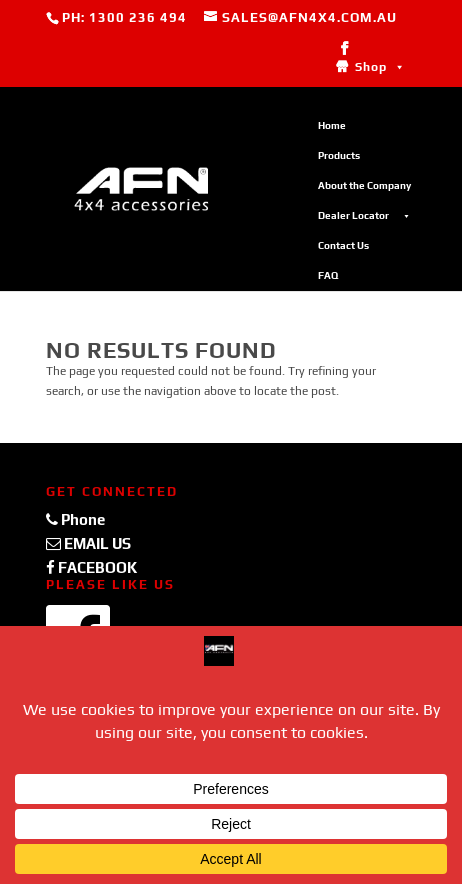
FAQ (328, 275)
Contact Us (343, 245)
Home (332, 125)
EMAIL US (88, 543)
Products (339, 155)
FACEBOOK (91, 567)
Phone (75, 519)
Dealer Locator (364, 216)
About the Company (364, 185)
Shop (380, 67)
